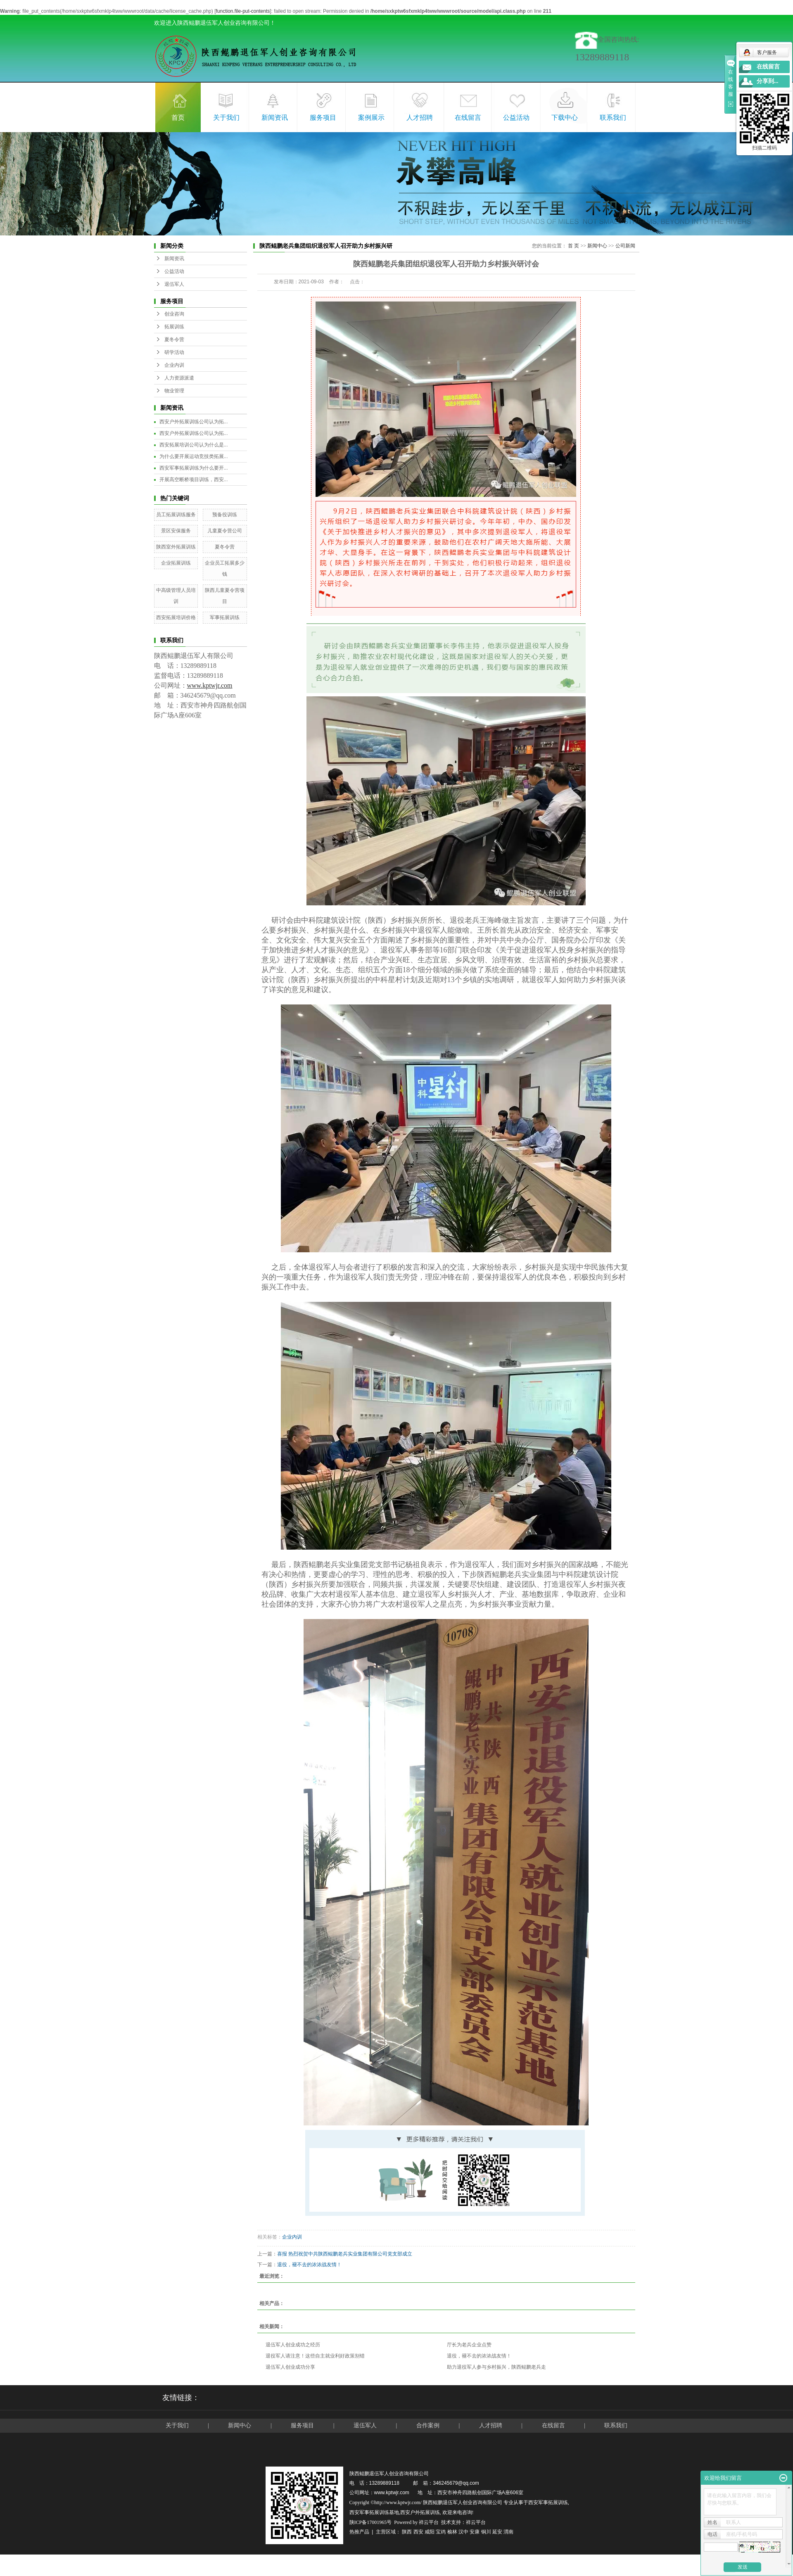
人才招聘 (419, 117)
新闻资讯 (274, 117)
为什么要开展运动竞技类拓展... (193, 456)
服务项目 (323, 117)
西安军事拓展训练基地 (374, 2512)
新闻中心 (597, 246)
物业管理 (174, 391)
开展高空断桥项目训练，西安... (193, 479)
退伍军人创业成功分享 (290, 2367)
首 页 (573, 246)
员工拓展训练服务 (176, 515)
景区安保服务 (176, 531)
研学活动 (174, 352)
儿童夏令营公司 (224, 531)
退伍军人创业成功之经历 (293, 2345)
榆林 (452, 2532)
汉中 (463, 2532)
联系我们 (613, 117)
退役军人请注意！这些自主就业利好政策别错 (315, 2356)
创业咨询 (174, 314)
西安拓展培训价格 (176, 617)
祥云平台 (429, 2522)
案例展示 (371, 117)
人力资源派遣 (179, 378)
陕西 (407, 2532)
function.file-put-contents (243, 11)
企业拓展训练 (176, 563)
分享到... (768, 81)
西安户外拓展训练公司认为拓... (193, 422)
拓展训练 (174, 327)
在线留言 (468, 117)
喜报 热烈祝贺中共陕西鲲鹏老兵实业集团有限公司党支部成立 (344, 2254)
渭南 (508, 2532)
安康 (475, 2532)
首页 (178, 117)
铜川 (486, 2532)
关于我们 (226, 117)
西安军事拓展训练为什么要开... (193, 468)
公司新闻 (625, 246)
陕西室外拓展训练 (176, 547)
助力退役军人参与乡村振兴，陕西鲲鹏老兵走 (496, 2367)
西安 (418, 2532)
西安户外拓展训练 (420, 2512)
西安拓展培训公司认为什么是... (193, 445)
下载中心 (564, 117)
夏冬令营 (174, 339)
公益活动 (516, 117)
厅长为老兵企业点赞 (469, 2345)
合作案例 (428, 2425)
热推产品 (359, 2532)
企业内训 (174, 365)
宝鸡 (441, 2532)
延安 (497, 2532)
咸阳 (429, 2532)
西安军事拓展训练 (548, 2502)
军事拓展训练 (225, 617)
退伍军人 (174, 284)
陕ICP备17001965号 (370, 2522)
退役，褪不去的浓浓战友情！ (309, 2264)
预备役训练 (224, 515)
